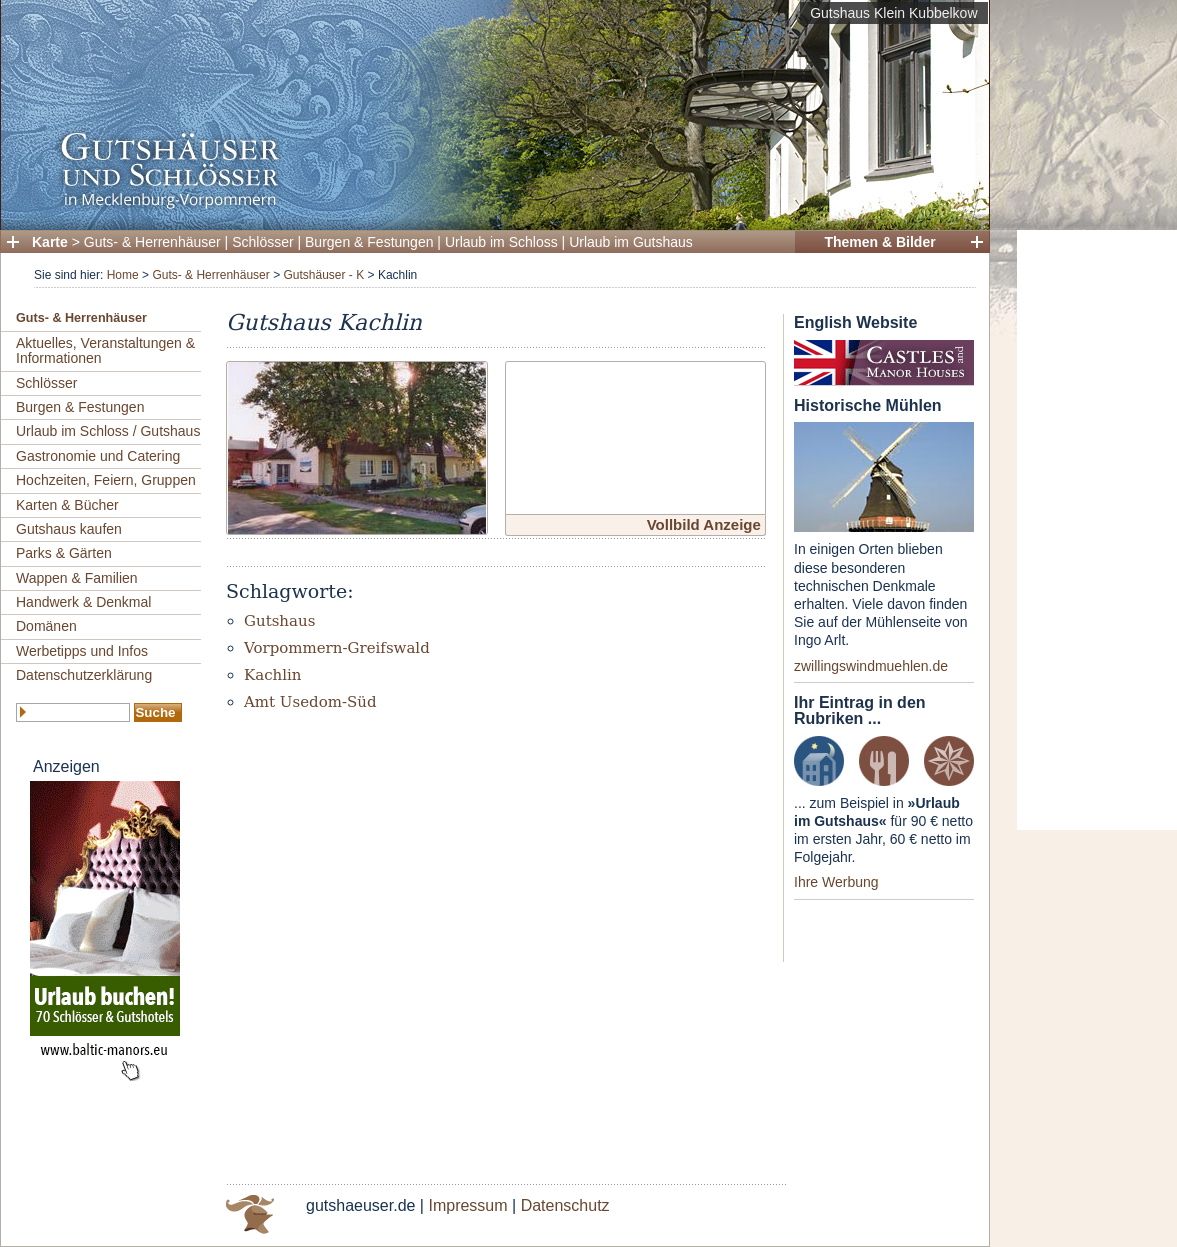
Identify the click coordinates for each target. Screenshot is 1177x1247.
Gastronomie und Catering (98, 456)
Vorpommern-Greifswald (337, 648)
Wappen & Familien (77, 578)
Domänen (46, 626)
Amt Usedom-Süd (310, 702)
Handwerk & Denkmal (83, 602)
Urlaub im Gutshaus (631, 242)
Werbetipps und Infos (82, 651)
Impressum (467, 1205)
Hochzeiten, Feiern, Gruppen (106, 480)
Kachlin (272, 675)
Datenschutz (565, 1205)
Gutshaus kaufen (69, 529)
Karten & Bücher (67, 505)
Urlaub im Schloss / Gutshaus (108, 431)
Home (123, 275)
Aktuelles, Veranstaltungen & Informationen (105, 350)
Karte (50, 242)
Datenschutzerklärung (84, 675)
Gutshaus (279, 621)
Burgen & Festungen (369, 242)
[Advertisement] (1097, 530)
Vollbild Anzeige (704, 524)
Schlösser (262, 242)
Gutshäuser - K (323, 275)
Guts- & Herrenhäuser (152, 242)
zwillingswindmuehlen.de (871, 666)
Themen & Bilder (879, 242)
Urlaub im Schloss (501, 242)
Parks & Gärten (64, 553)
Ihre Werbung (836, 882)
